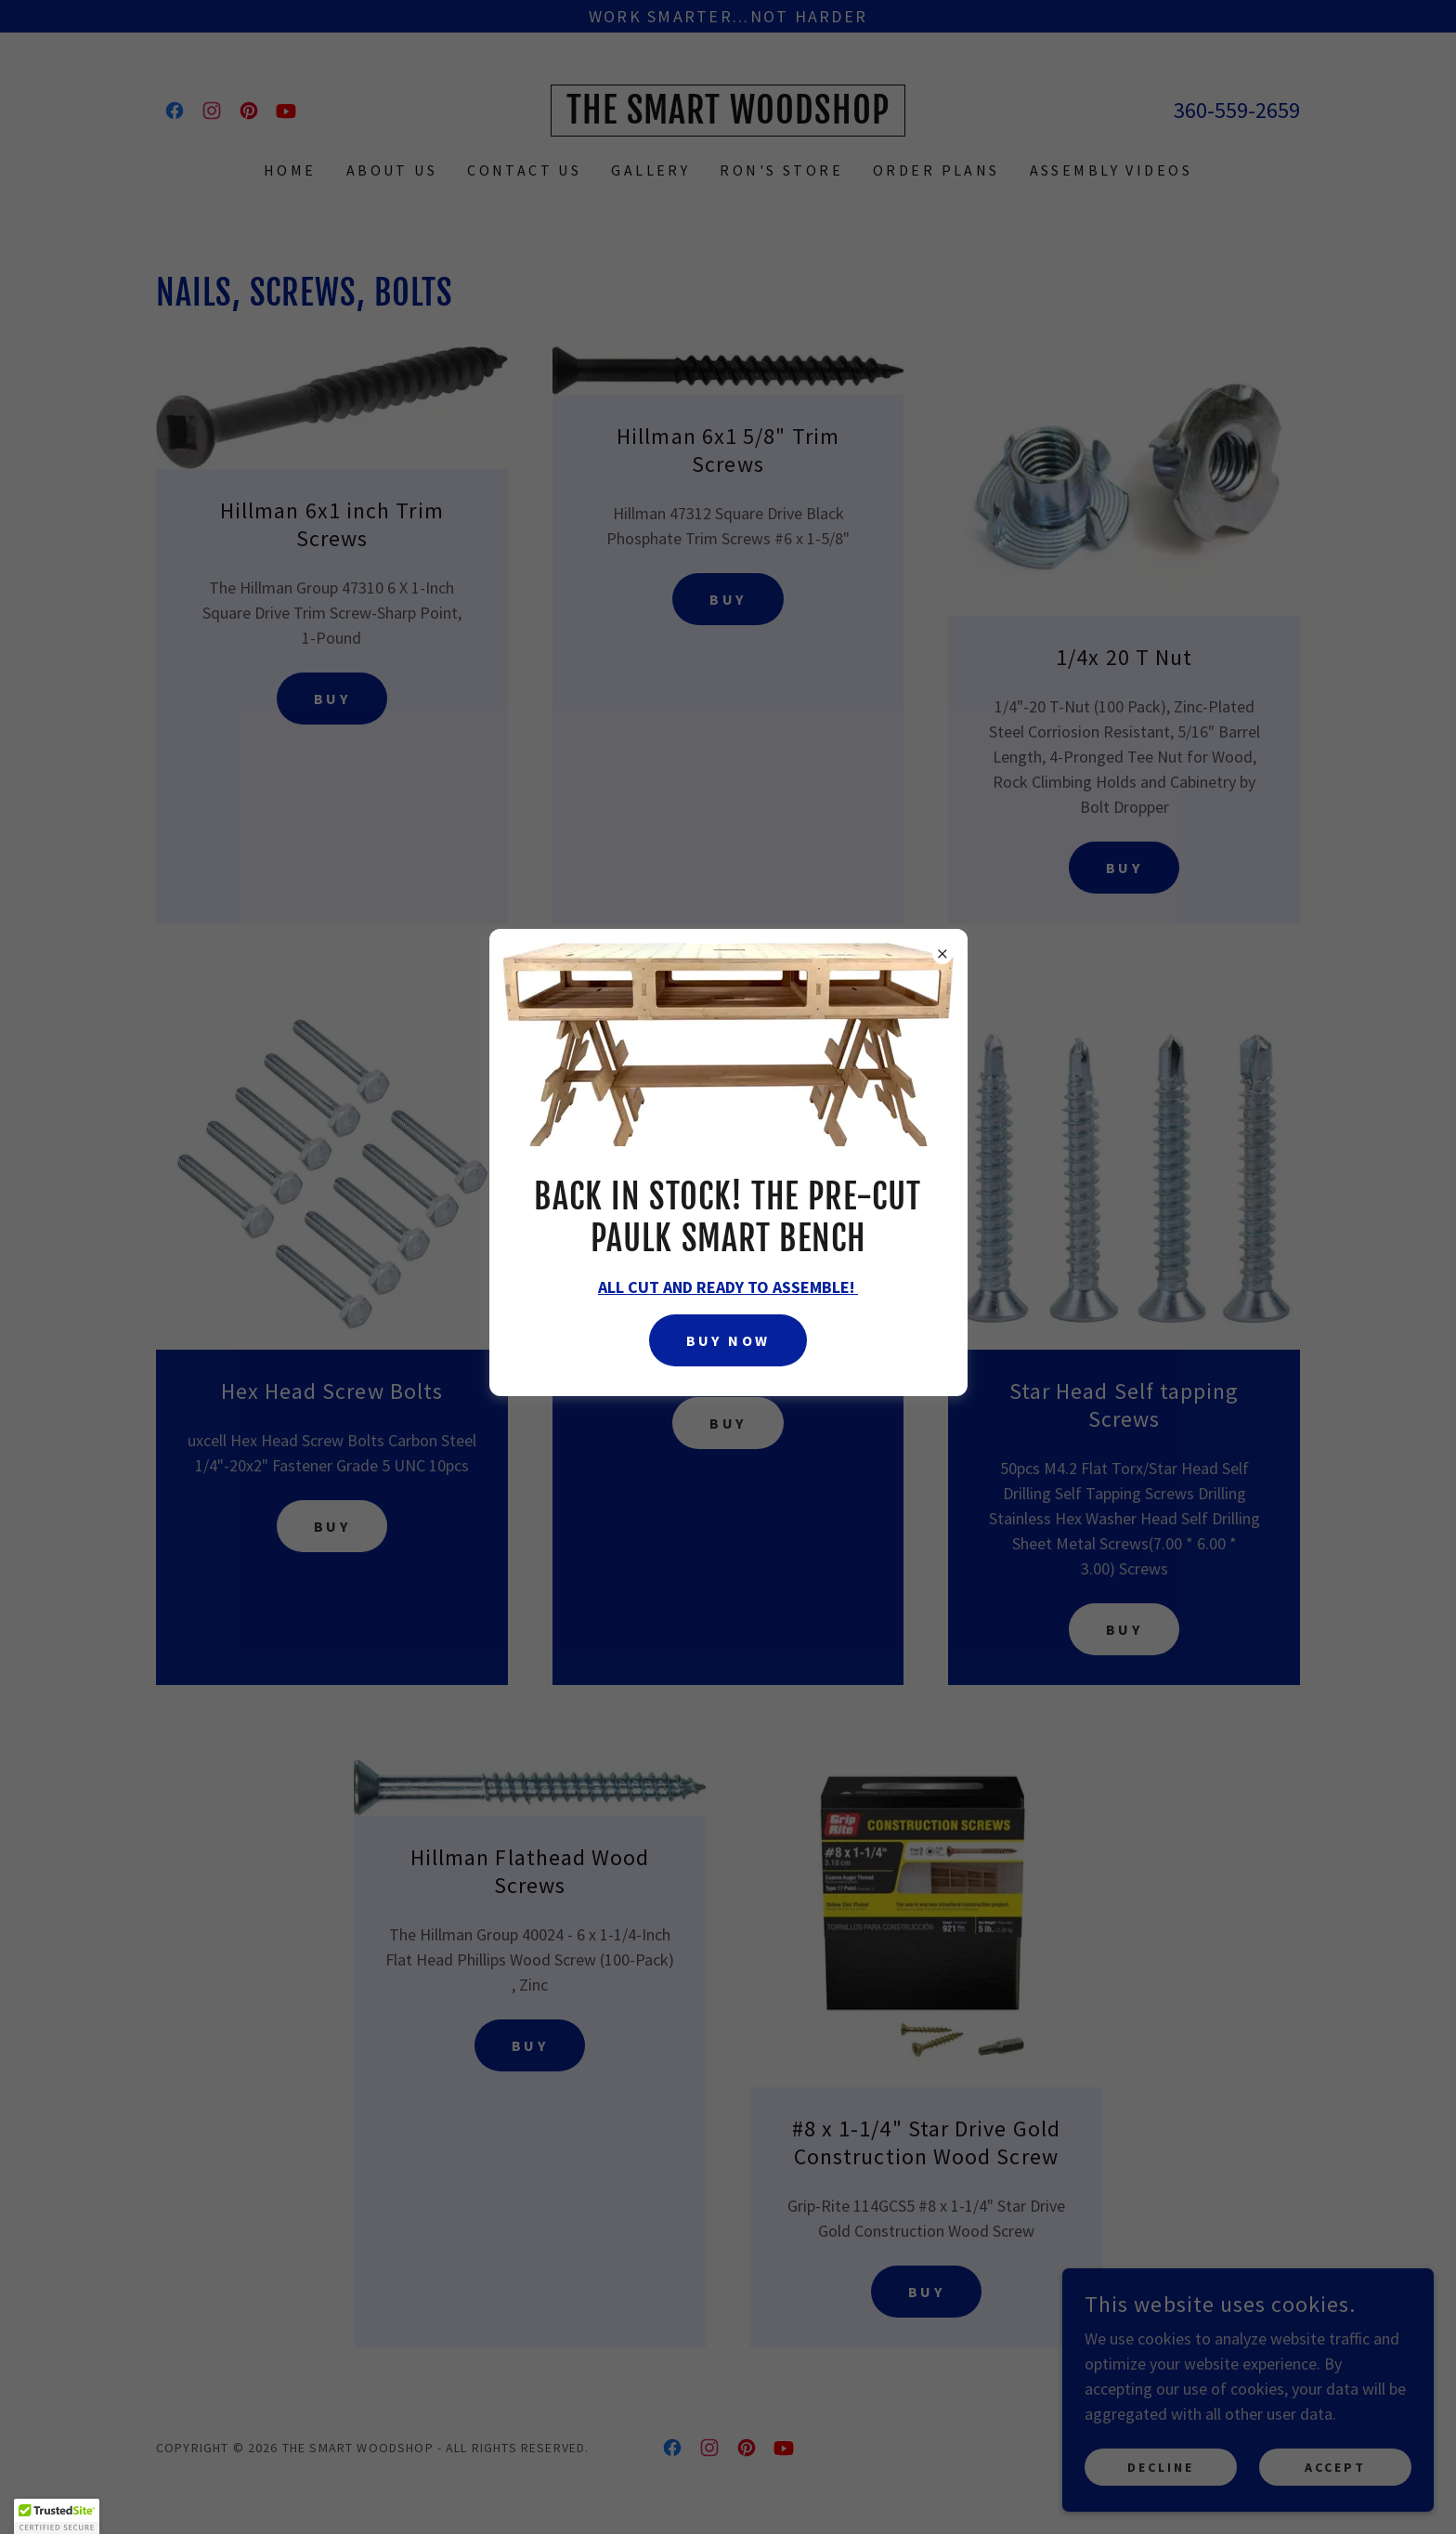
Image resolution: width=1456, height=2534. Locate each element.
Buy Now (728, 1340)
